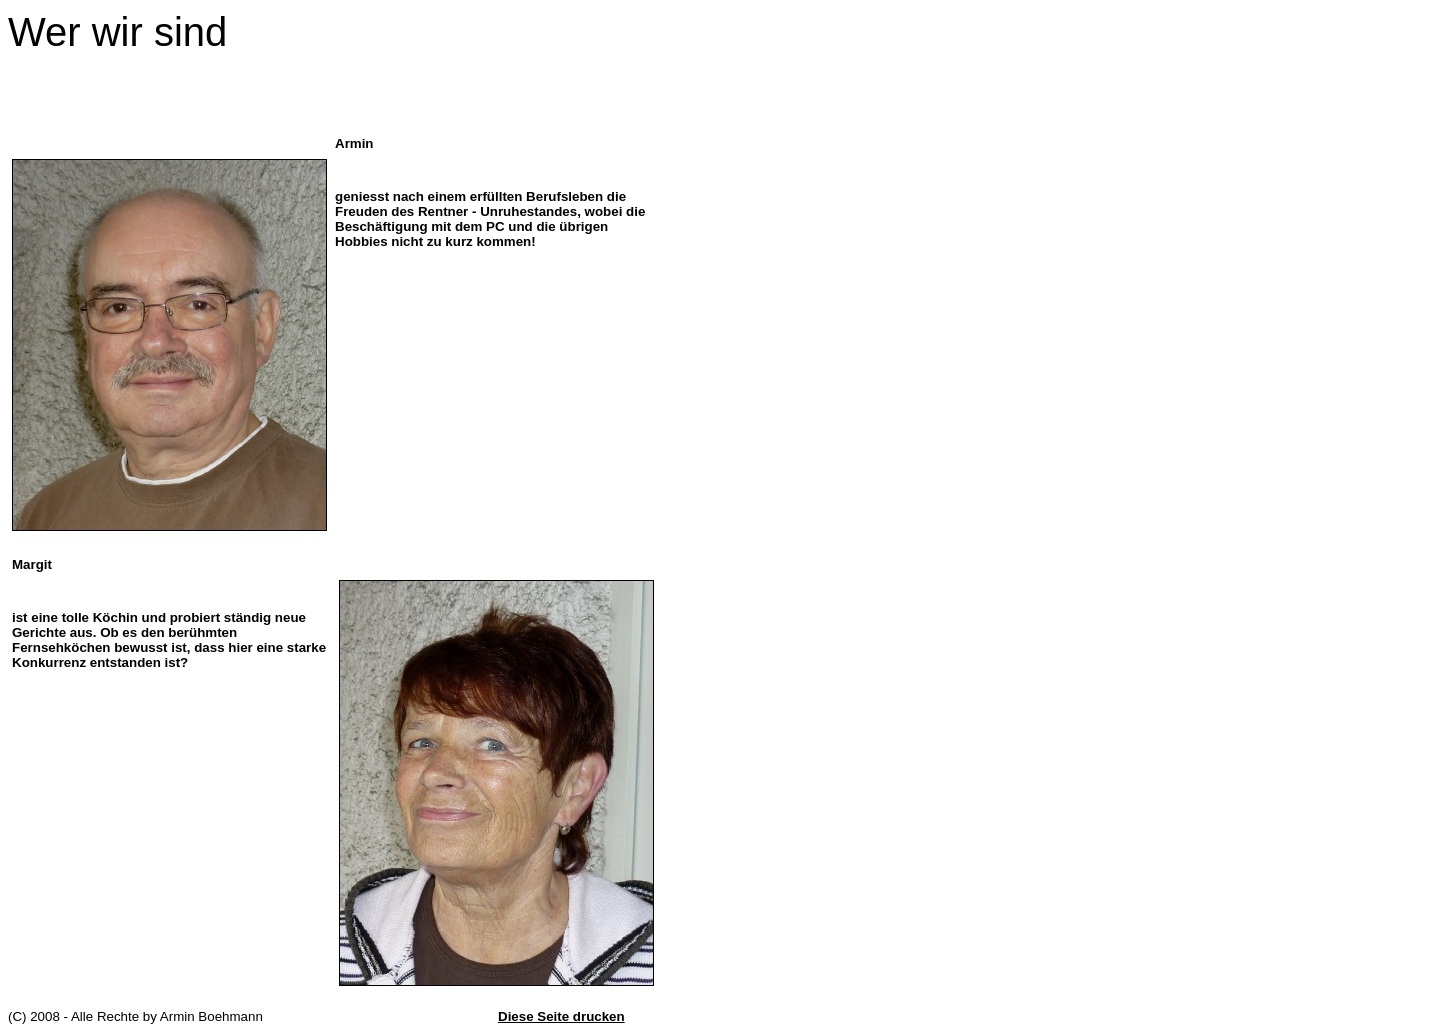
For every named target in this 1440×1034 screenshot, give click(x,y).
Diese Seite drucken (561, 1016)
